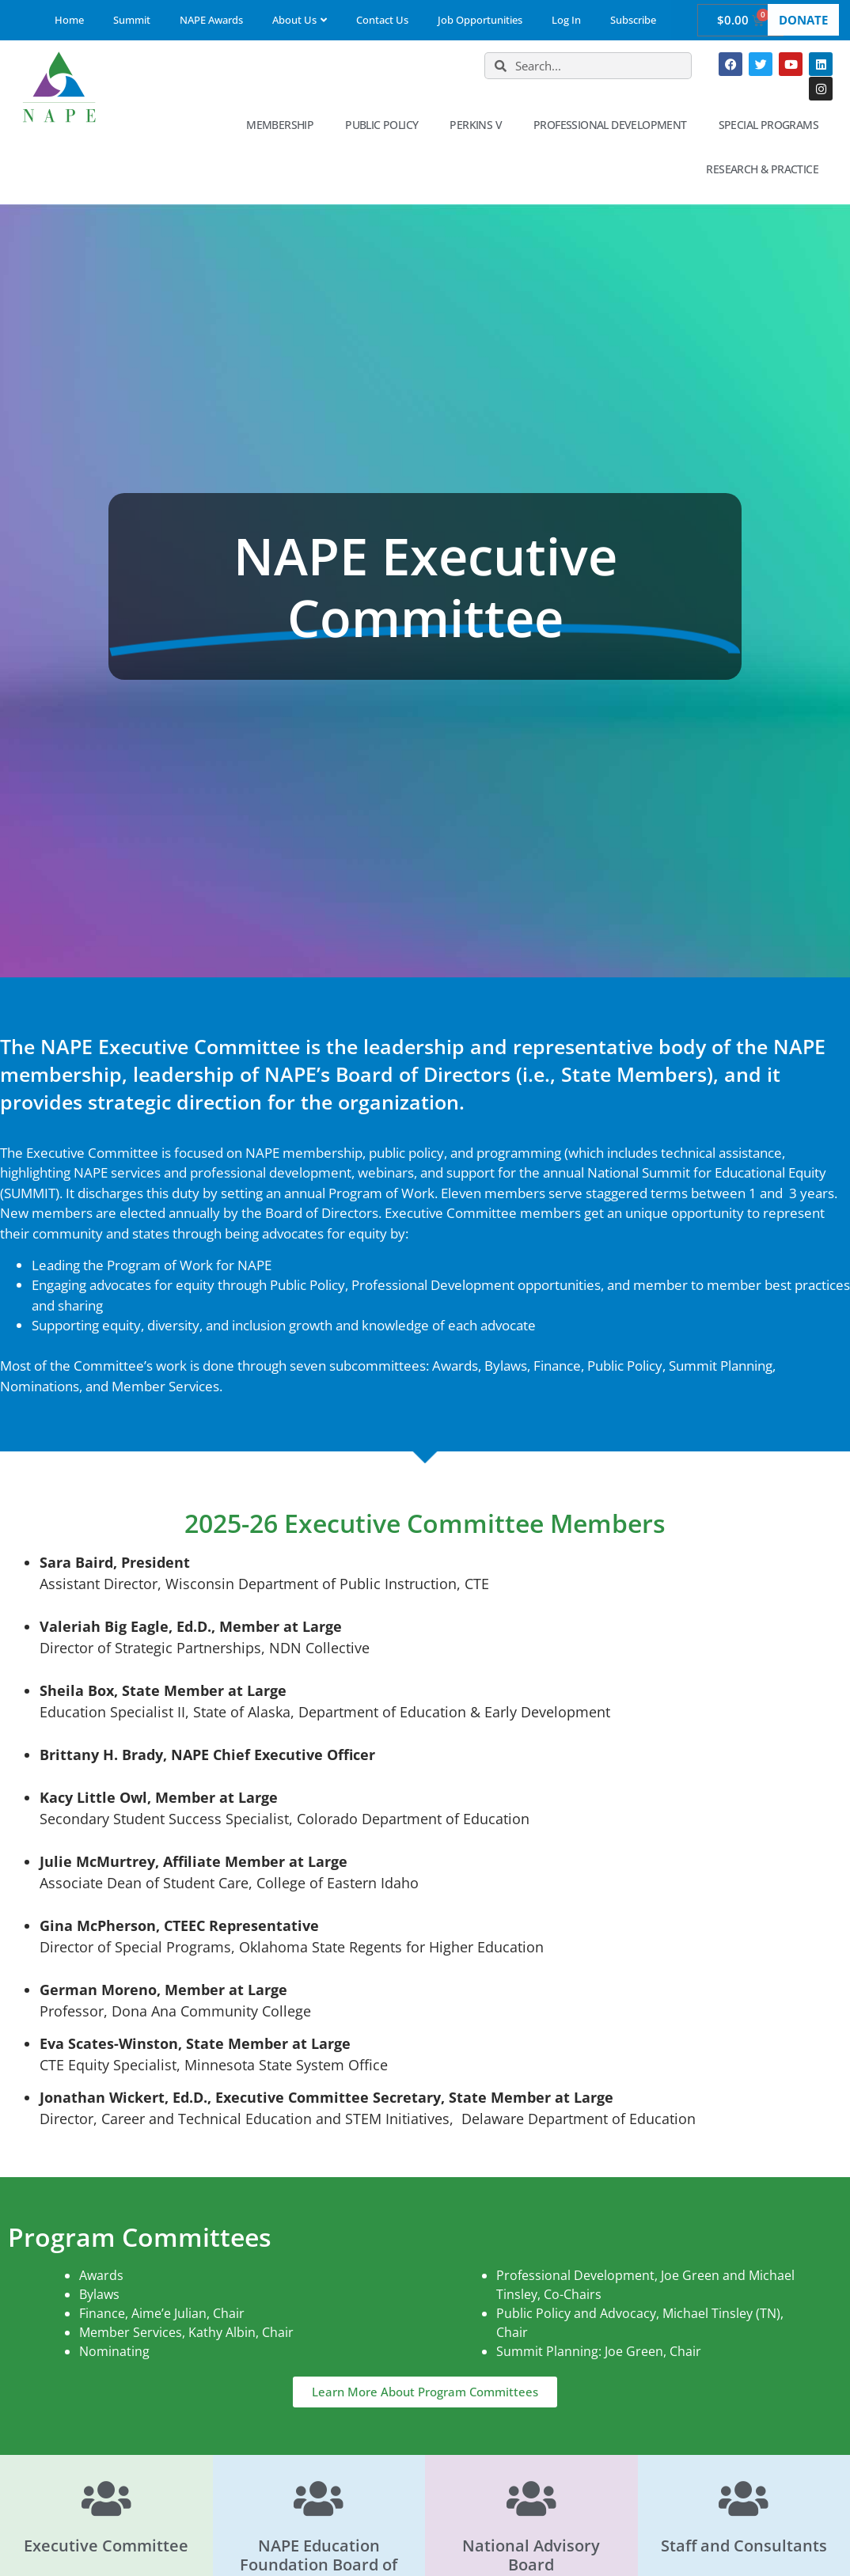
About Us (299, 20)
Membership (283, 125)
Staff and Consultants (744, 2545)
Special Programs (772, 125)
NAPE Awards (211, 20)
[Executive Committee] (106, 2498)
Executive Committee (106, 2545)
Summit (131, 20)
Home (69, 20)
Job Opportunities (480, 20)
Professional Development (614, 125)
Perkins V (480, 125)
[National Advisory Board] (531, 2498)
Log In (566, 20)
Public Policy (385, 125)
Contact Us (382, 20)
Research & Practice (766, 169)
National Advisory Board (531, 2555)
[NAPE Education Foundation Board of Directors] (319, 2498)
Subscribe (633, 20)
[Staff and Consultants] (744, 2498)
